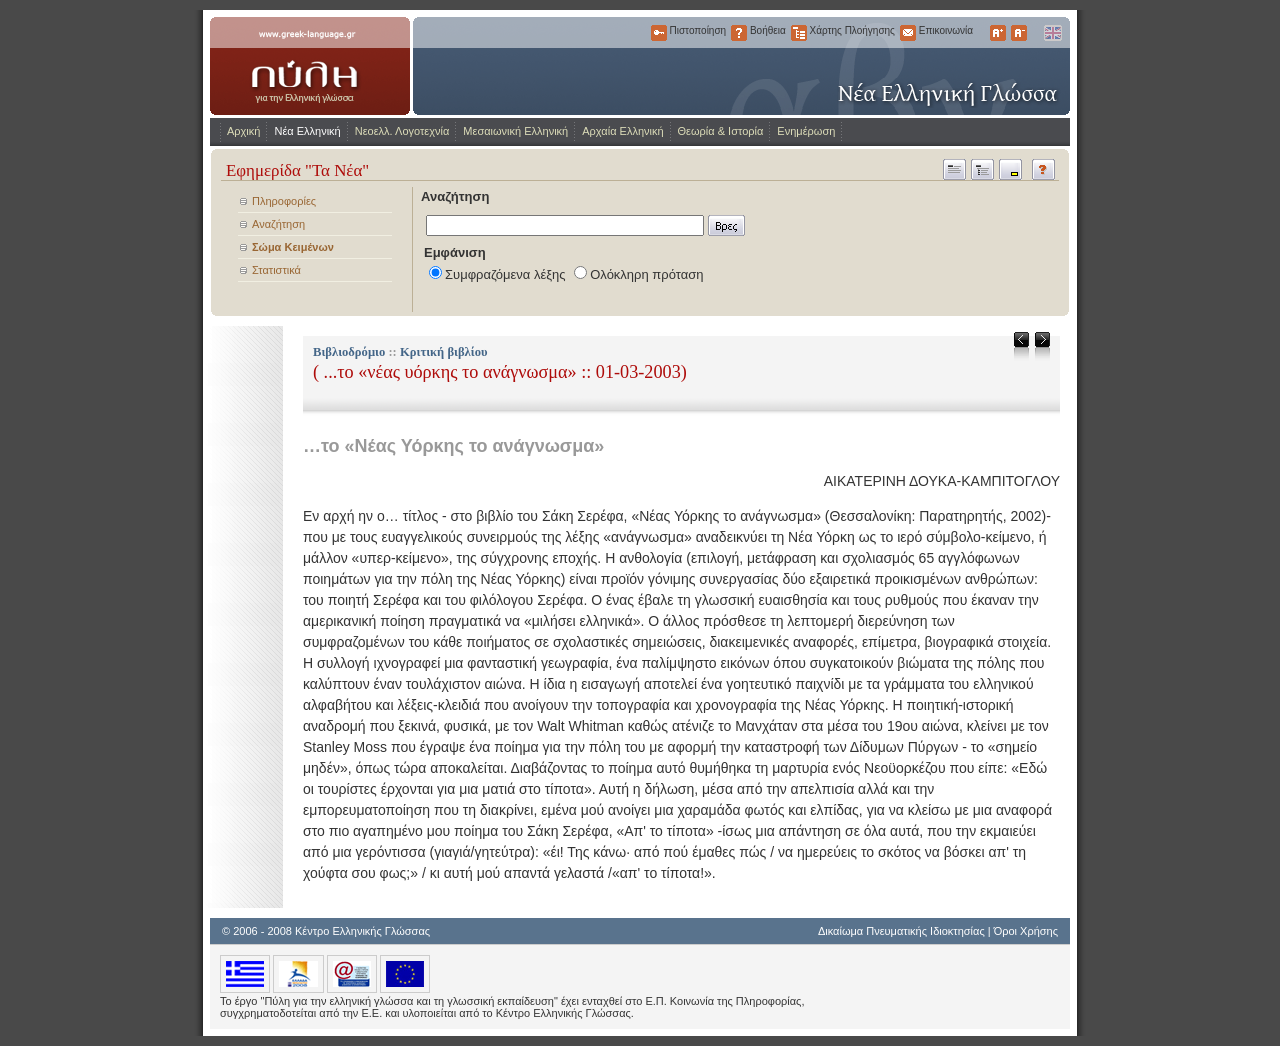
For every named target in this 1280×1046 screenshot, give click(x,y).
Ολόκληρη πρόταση (646, 274)
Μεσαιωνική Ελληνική (515, 131)
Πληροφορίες (284, 201)
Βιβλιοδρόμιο (349, 352)
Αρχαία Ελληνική (622, 131)
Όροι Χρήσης (1026, 931)
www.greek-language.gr (310, 66)
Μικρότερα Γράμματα (1019, 33)
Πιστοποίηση (659, 33)
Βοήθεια (739, 33)
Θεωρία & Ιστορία (721, 131)
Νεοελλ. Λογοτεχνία (402, 131)
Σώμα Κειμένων (293, 247)
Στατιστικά (276, 270)
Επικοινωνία (908, 33)
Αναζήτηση (278, 224)
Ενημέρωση (806, 131)
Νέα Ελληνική (307, 131)
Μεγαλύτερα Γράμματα (998, 33)
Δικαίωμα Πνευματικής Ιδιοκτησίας (901, 931)
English (1052, 33)
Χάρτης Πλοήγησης (799, 33)
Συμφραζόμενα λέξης (505, 274)
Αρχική (243, 131)
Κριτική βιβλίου (444, 352)
